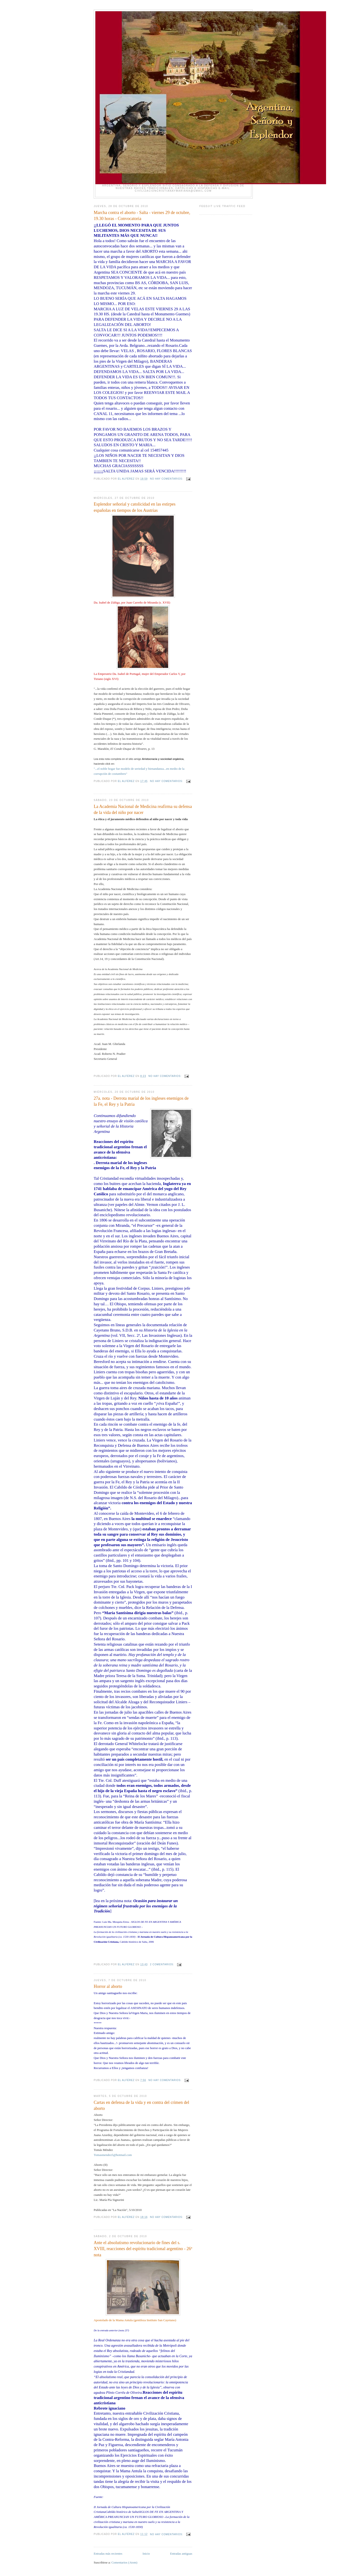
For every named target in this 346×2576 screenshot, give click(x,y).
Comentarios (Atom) (124, 2562)
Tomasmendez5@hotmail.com (113, 2155)
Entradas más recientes (108, 2553)
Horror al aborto (108, 1986)
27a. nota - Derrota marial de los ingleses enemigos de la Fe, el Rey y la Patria (141, 1101)
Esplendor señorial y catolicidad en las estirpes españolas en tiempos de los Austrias (134, 507)
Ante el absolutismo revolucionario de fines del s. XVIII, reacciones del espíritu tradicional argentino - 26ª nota (143, 2248)
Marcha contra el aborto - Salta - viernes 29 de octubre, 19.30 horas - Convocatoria (142, 215)
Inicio (146, 2553)
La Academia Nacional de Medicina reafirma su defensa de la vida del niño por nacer (143, 809)
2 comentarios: (162, 1964)
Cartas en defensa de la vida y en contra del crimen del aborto (141, 2105)
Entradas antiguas (181, 2553)
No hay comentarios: (167, 478)
